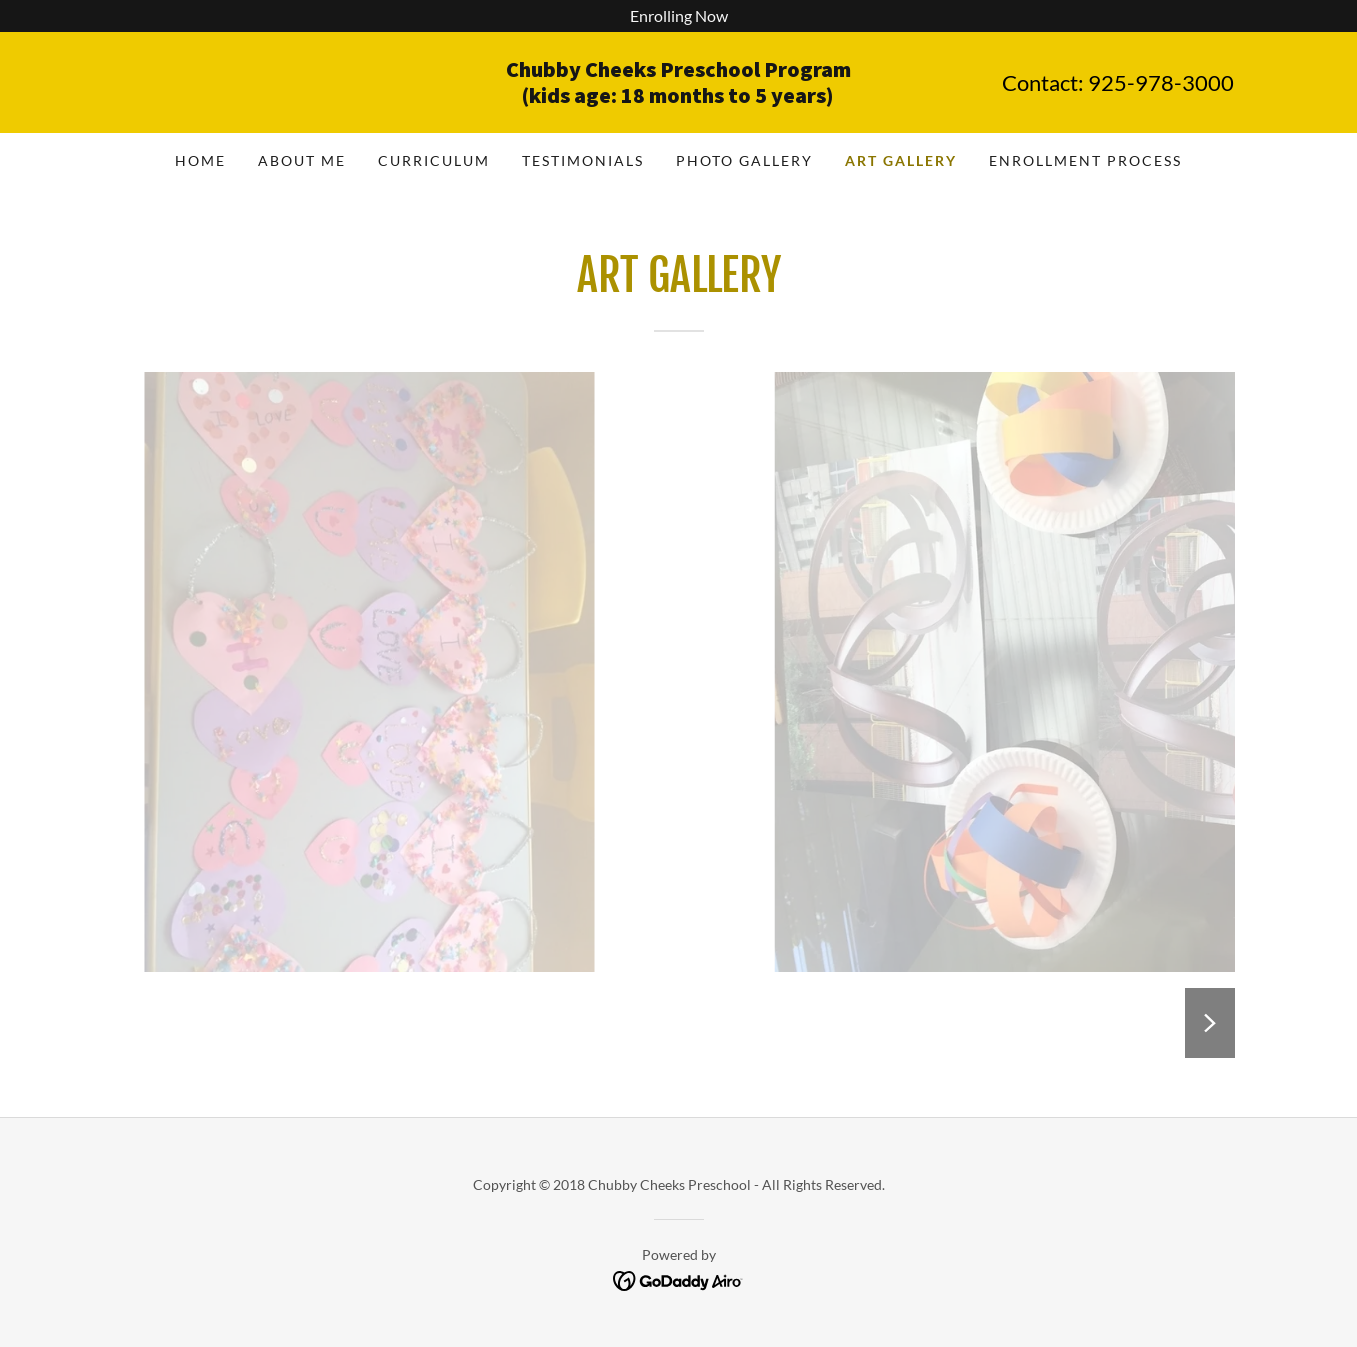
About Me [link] (302, 160)
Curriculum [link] (434, 160)
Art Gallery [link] (901, 160)
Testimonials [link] (583, 160)
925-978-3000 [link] (1161, 82)
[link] (678, 96)
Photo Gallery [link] (744, 160)
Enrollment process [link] (1085, 160)
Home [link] (200, 160)
